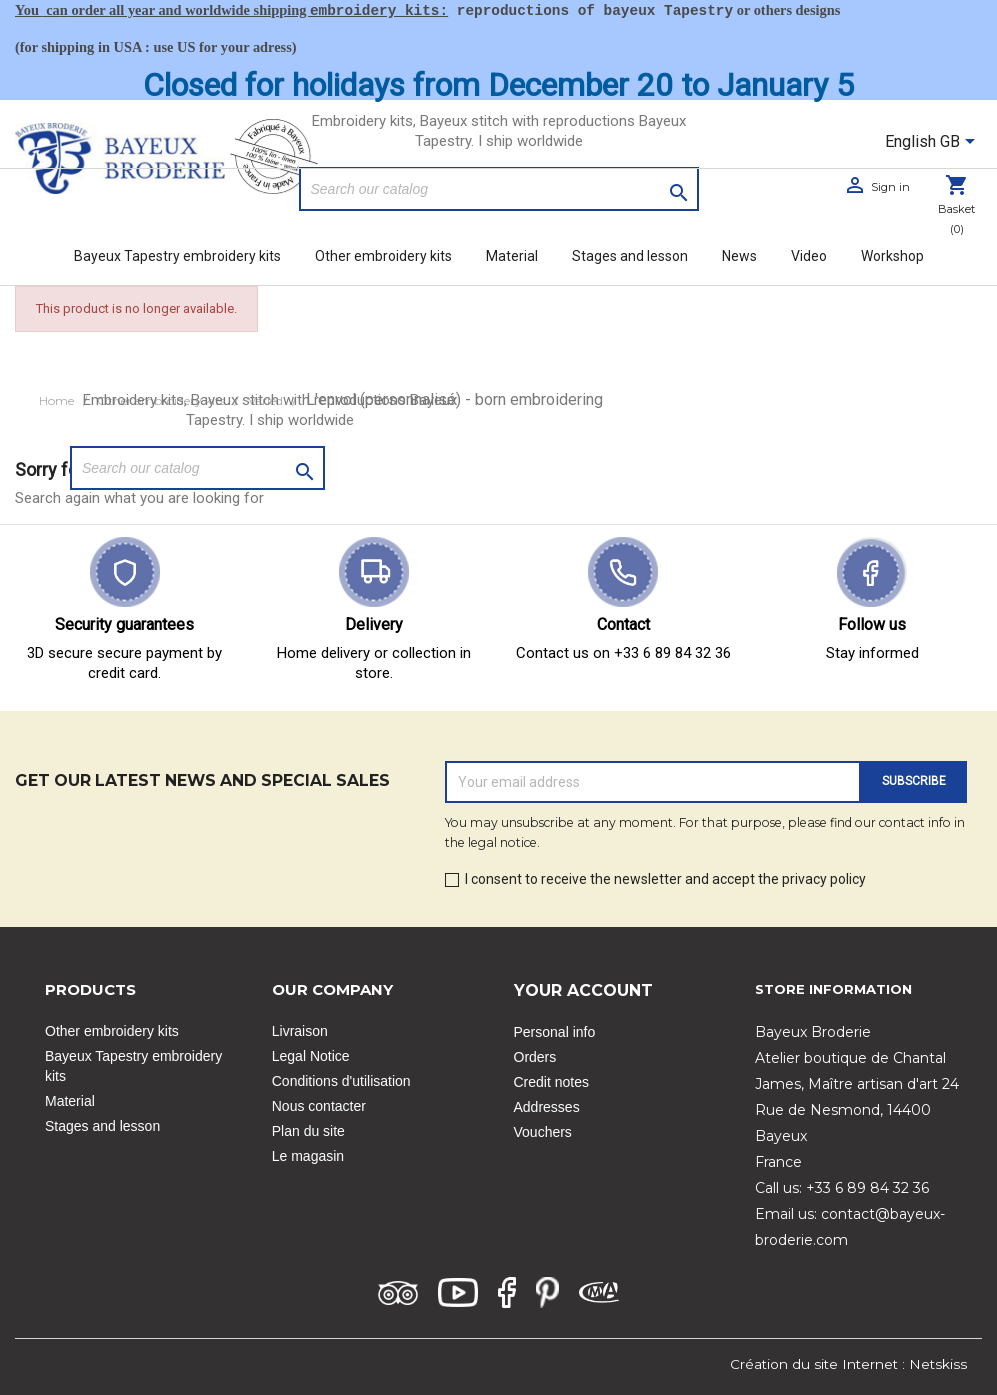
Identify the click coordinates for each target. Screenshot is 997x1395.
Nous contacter (319, 1106)
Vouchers (543, 1132)
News (739, 256)
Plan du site (308, 1131)
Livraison (300, 1031)
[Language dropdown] (933, 143)
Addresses (547, 1107)
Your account (583, 990)
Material (512, 256)
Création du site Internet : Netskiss (848, 1364)
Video (809, 256)
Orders (535, 1057)
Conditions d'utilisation (341, 1081)
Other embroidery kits (383, 256)
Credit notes (551, 1082)
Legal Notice (311, 1056)
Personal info (555, 1032)
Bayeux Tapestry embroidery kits (177, 256)
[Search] (499, 189)
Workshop (892, 256)
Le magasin (308, 1156)
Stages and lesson (630, 256)
